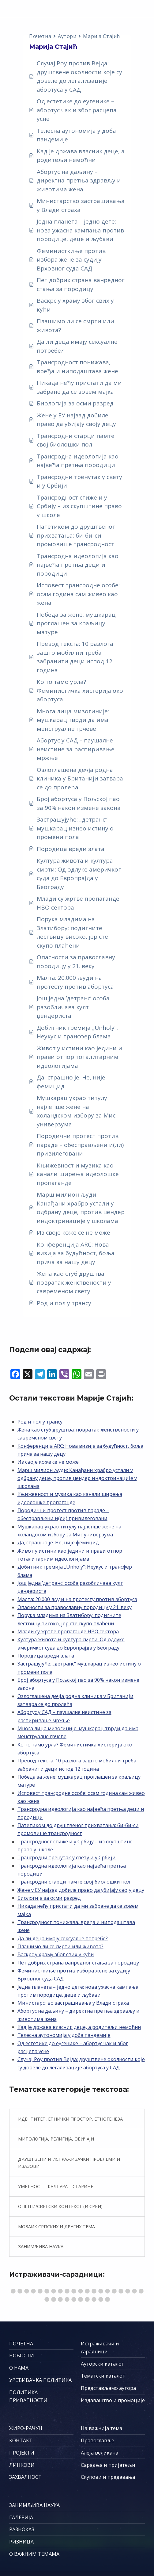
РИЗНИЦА (21, 2541)
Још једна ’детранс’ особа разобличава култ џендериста (73, 1007)
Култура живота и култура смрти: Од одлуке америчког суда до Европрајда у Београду (79, 874)
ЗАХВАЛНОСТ (25, 2477)
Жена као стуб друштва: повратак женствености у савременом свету (74, 1282)
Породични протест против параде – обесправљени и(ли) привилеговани (80, 1144)
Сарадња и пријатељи (108, 2465)
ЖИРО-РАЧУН (25, 2428)
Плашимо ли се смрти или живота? (75, 325)
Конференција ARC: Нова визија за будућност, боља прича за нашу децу (76, 1253)
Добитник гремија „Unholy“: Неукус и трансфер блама (77, 1032)
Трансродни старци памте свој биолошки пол (76, 440)
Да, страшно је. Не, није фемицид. (71, 1081)
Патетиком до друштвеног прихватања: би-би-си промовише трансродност (76, 535)
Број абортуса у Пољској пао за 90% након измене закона (79, 803)
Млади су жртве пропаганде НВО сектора (78, 903)
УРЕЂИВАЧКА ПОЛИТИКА (40, 2380)
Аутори (67, 36)
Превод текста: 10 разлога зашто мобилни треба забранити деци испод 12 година (75, 657)
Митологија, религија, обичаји (56, 2139)
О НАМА (18, 2367)
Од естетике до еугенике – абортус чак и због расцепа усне (77, 110)
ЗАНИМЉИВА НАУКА (34, 2505)
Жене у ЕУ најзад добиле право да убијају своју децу (76, 419)
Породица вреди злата (70, 849)
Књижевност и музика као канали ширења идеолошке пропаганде (78, 1174)
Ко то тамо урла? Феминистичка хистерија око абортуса (80, 690)
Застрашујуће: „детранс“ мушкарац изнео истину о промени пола (75, 828)
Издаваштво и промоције (113, 2400)
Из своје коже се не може (73, 1232)
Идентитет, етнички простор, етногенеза (70, 2119)
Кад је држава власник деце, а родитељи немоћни (81, 155)
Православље (97, 2440)
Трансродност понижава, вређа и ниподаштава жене (77, 366)
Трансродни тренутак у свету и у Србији (79, 481)
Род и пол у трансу (64, 1303)
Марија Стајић (101, 36)
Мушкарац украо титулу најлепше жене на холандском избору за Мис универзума (76, 1111)
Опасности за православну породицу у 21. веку (76, 961)
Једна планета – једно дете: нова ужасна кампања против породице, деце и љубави (80, 230)
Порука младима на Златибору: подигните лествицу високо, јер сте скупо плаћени (72, 932)
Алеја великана (99, 2452)
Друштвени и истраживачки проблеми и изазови (69, 2162)
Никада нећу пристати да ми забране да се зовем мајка (79, 387)
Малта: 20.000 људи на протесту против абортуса (75, 982)
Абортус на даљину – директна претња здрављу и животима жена (79, 180)
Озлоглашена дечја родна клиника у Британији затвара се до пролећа (80, 778)
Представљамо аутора (108, 2388)
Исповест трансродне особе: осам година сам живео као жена (78, 594)
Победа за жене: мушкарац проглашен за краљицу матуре (76, 623)
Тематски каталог (103, 2375)
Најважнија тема (101, 2428)
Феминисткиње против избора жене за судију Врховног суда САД (71, 259)
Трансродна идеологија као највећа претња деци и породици (77, 564)
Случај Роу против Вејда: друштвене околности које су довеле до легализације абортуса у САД (79, 76)
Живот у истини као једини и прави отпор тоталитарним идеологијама (79, 1057)
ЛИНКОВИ (22, 2465)
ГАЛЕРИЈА (21, 2517)
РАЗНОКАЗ (21, 2529)
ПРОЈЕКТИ (21, 2452)
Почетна (40, 36)
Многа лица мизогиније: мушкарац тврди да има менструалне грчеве (73, 720)
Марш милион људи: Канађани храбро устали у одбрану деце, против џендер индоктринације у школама (81, 1207)
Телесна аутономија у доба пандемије (76, 135)
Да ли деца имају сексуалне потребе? (77, 346)
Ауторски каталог (102, 2363)
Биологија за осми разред (75, 403)
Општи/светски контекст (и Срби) (60, 2206)
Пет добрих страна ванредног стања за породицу (81, 284)
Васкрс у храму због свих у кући (75, 305)
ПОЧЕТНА (21, 2343)
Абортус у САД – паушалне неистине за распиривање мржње (76, 749)
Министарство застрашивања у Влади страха (81, 205)
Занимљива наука (40, 2246)
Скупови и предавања (108, 2477)
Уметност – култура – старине (55, 2186)
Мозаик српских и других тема (56, 2226)
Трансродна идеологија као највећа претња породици (77, 460)
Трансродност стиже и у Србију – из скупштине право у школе (79, 506)
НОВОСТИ (21, 2355)
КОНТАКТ (20, 2440)
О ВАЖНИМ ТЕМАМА (34, 2554)
